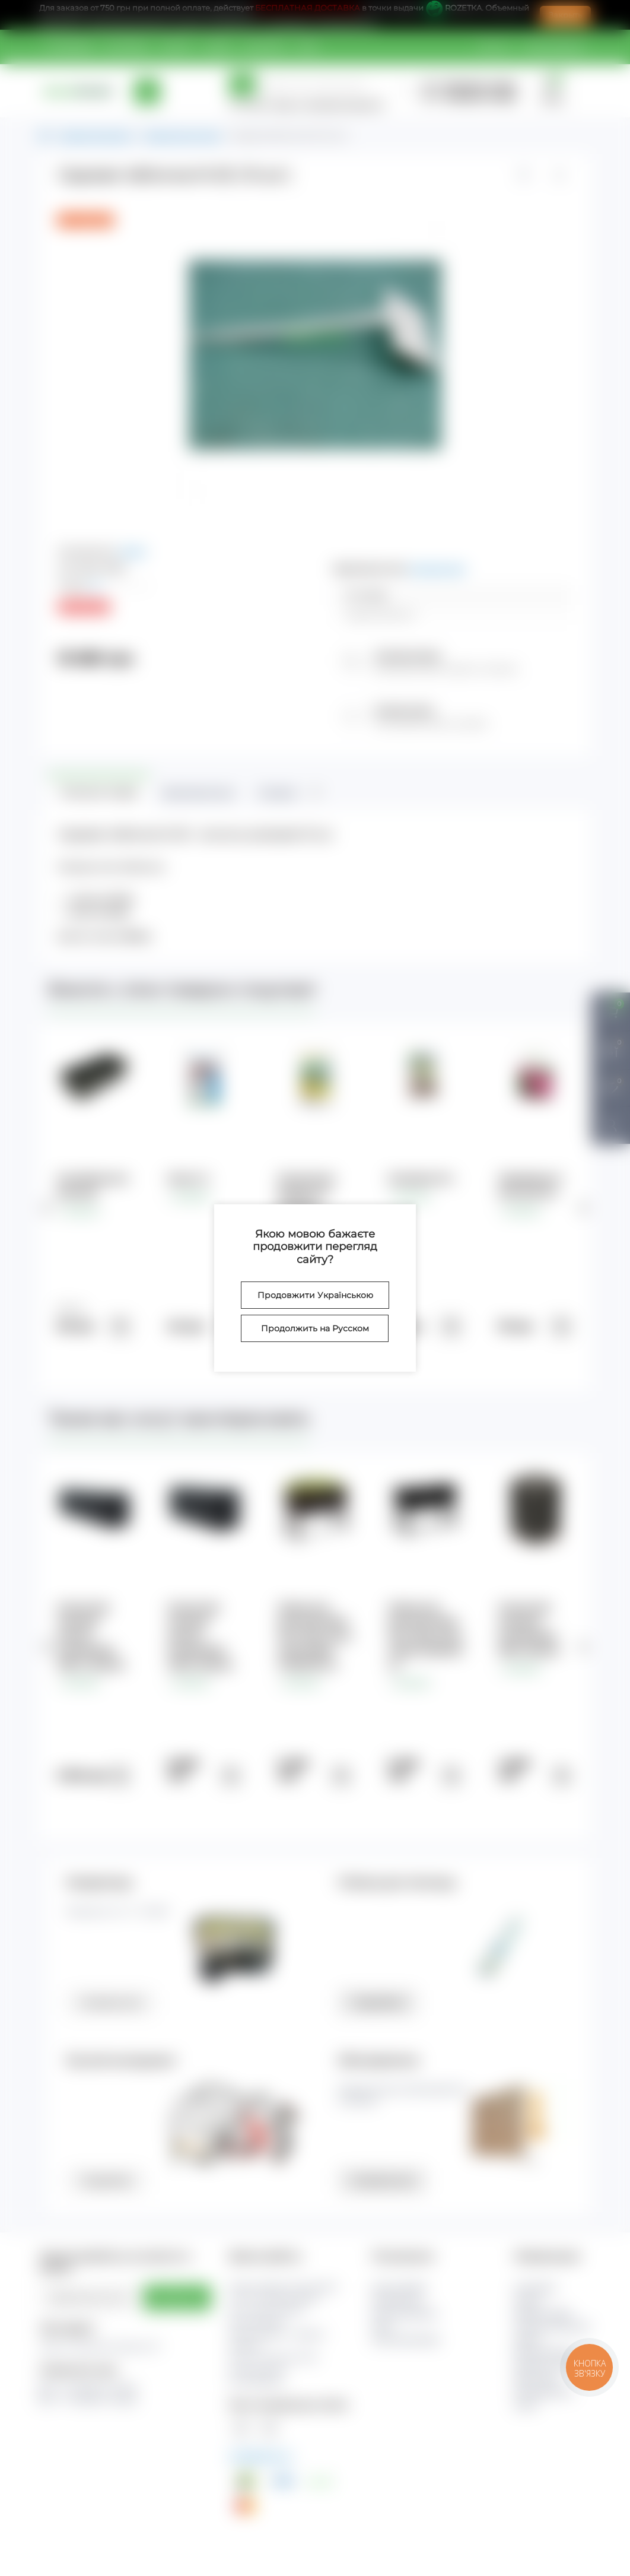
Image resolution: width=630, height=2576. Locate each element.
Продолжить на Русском (315, 1328)
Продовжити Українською (315, 1295)
